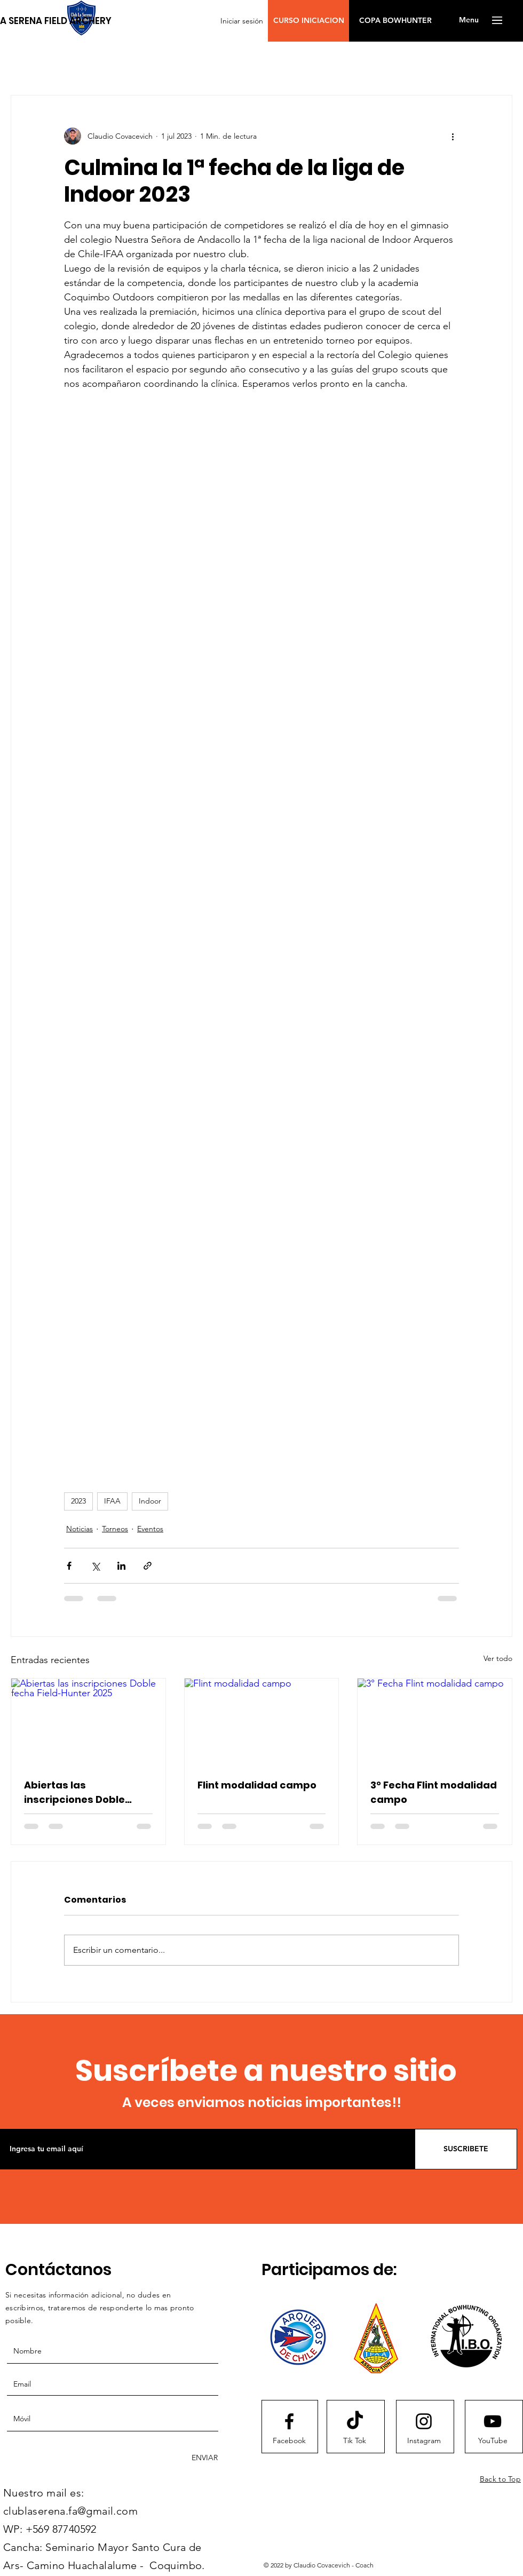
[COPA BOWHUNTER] (395, 21)
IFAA (112, 1501)
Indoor (150, 1501)
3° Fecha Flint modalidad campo (433, 1792)
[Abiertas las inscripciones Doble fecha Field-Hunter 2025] (88, 1722)
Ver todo (498, 1658)
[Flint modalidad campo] (262, 1722)
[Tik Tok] (354, 2441)
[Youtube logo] (492, 2421)
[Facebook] (289, 2441)
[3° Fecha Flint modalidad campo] (435, 1722)
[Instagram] (424, 2441)
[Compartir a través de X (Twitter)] (95, 1566)
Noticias (79, 1528)
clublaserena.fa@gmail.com (70, 2511)
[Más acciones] (452, 136)
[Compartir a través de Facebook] (69, 1566)
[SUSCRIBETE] (466, 2149)
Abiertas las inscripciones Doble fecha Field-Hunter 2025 (86, 1792)
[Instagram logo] (423, 2421)
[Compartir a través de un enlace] (147, 1566)
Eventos (150, 1528)
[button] (308, 21)
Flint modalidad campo (256, 1785)
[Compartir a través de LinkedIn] (121, 1566)
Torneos (115, 1528)
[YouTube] (492, 2441)
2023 (78, 1501)
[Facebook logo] (289, 2421)
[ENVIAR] (203, 2458)
